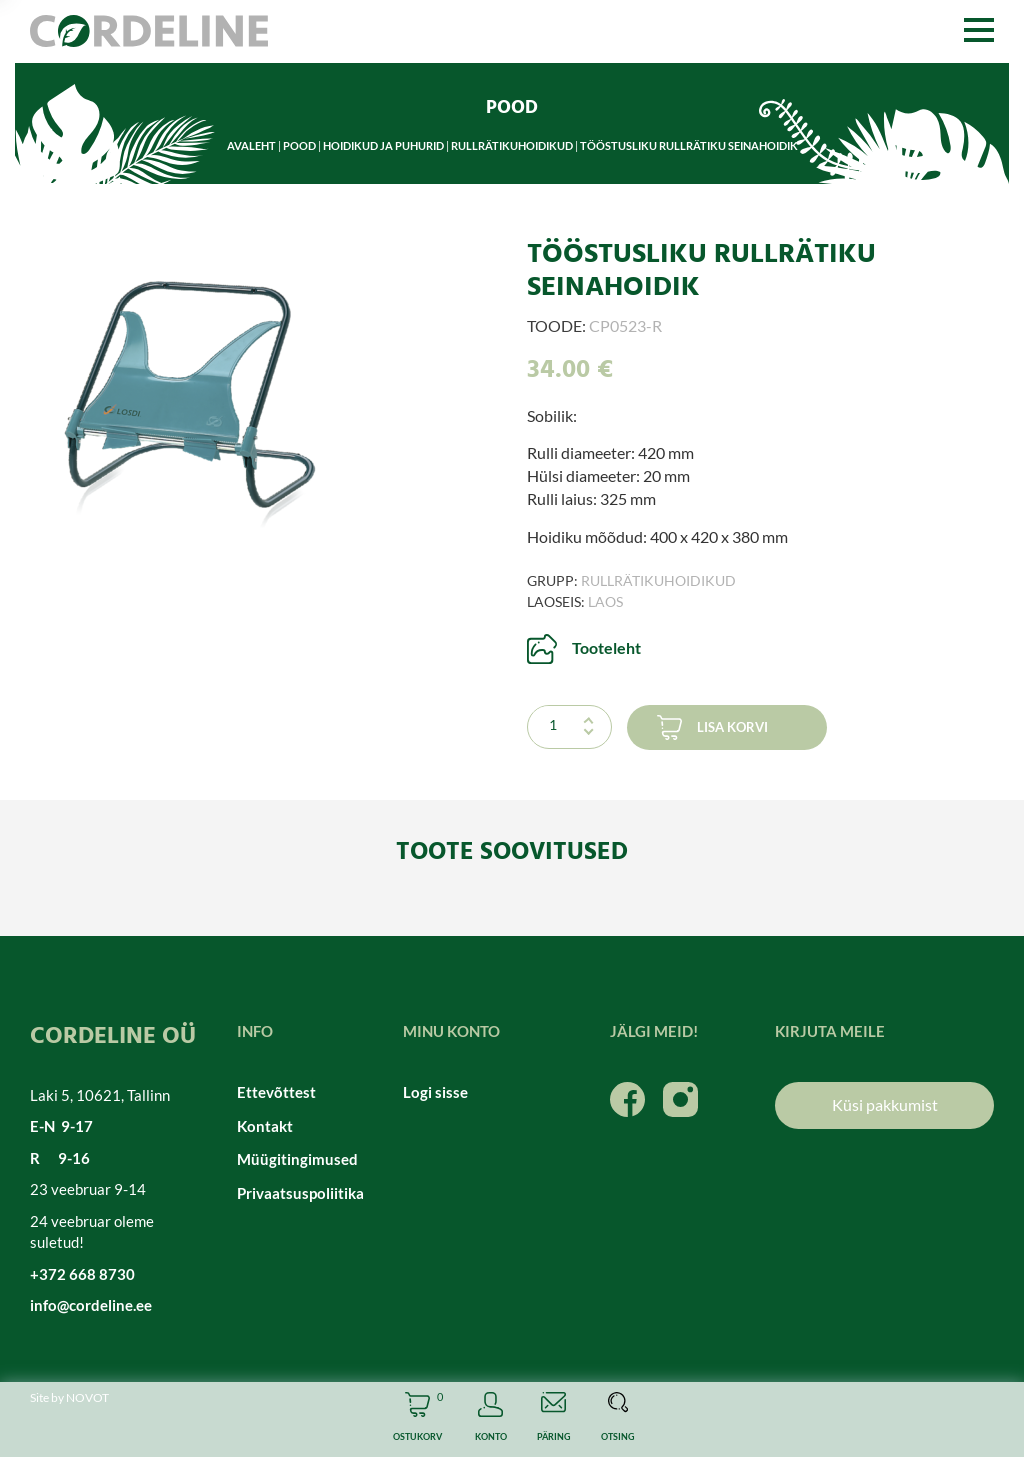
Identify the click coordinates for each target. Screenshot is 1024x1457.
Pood (299, 145)
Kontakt (265, 1126)
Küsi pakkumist (885, 1104)
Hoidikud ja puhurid (383, 145)
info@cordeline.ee (91, 1305)
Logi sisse (435, 1092)
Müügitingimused (297, 1159)
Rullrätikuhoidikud (512, 145)
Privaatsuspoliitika (300, 1193)
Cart (417, 1419)
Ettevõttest (276, 1092)
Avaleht (251, 145)
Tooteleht (606, 647)
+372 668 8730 (82, 1274)
